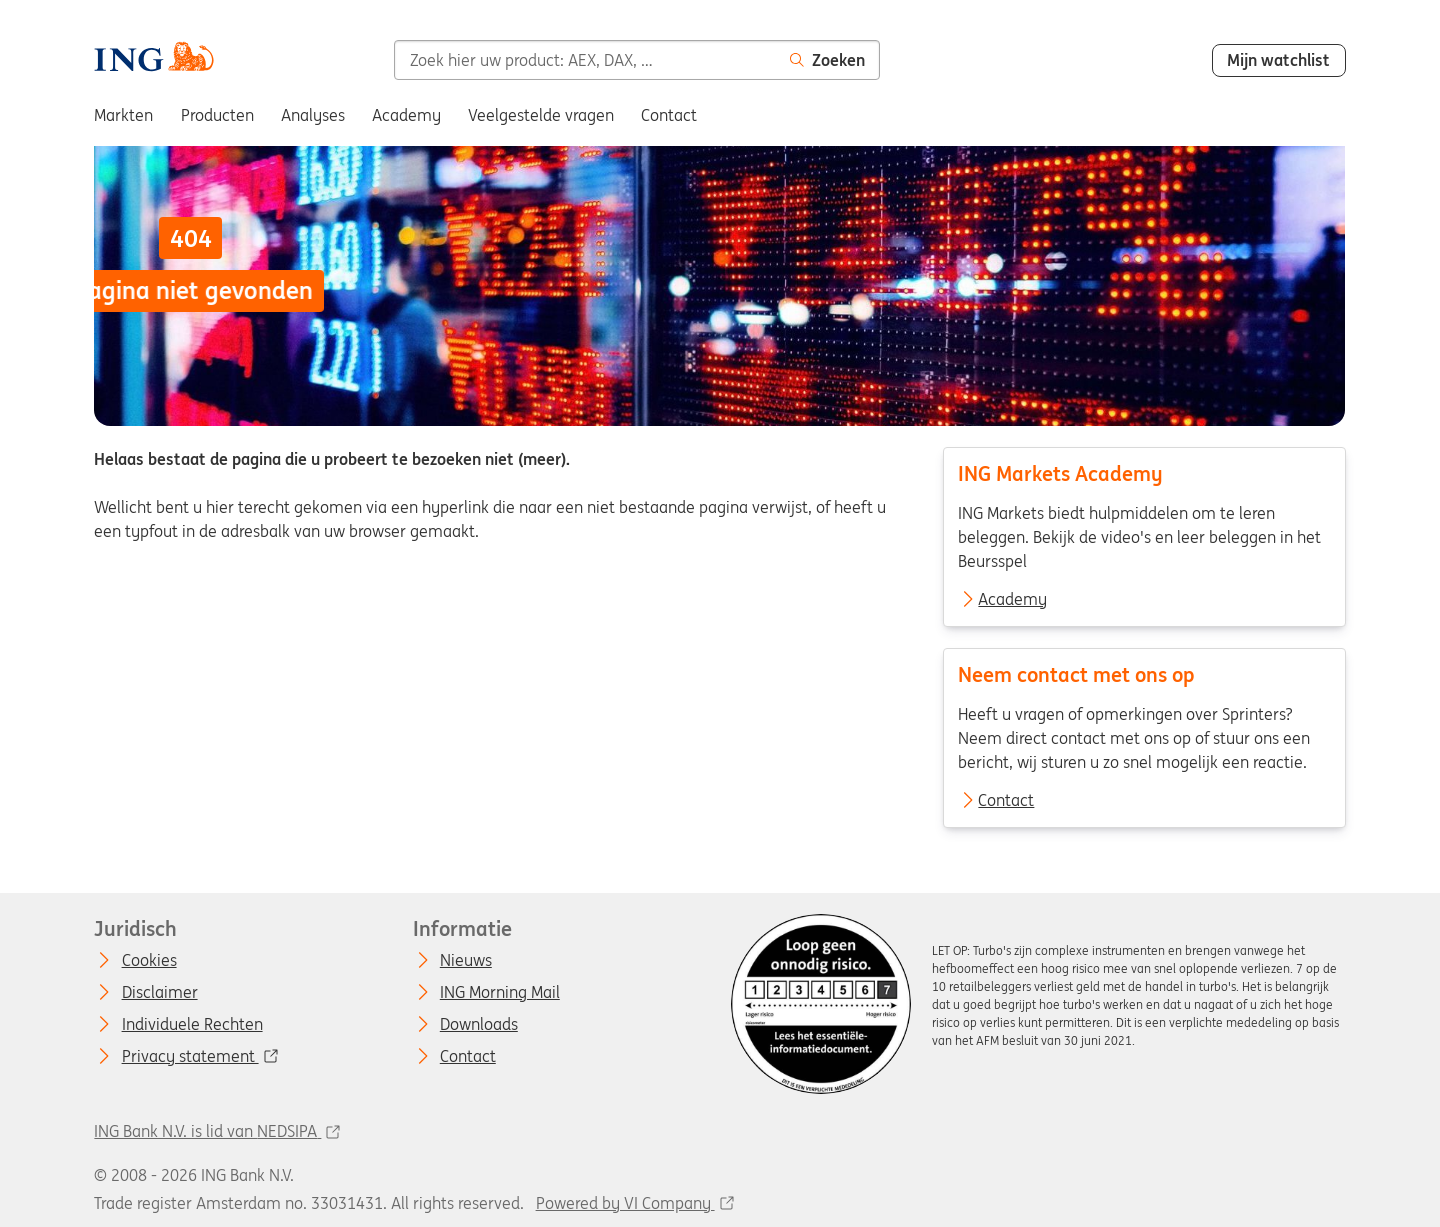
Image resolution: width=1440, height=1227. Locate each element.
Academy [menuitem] (406, 115)
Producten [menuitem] (217, 115)
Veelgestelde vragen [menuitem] (541, 115)
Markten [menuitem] (123, 115)
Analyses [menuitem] (313, 115)
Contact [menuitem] (669, 115)
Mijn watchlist (1278, 60)
